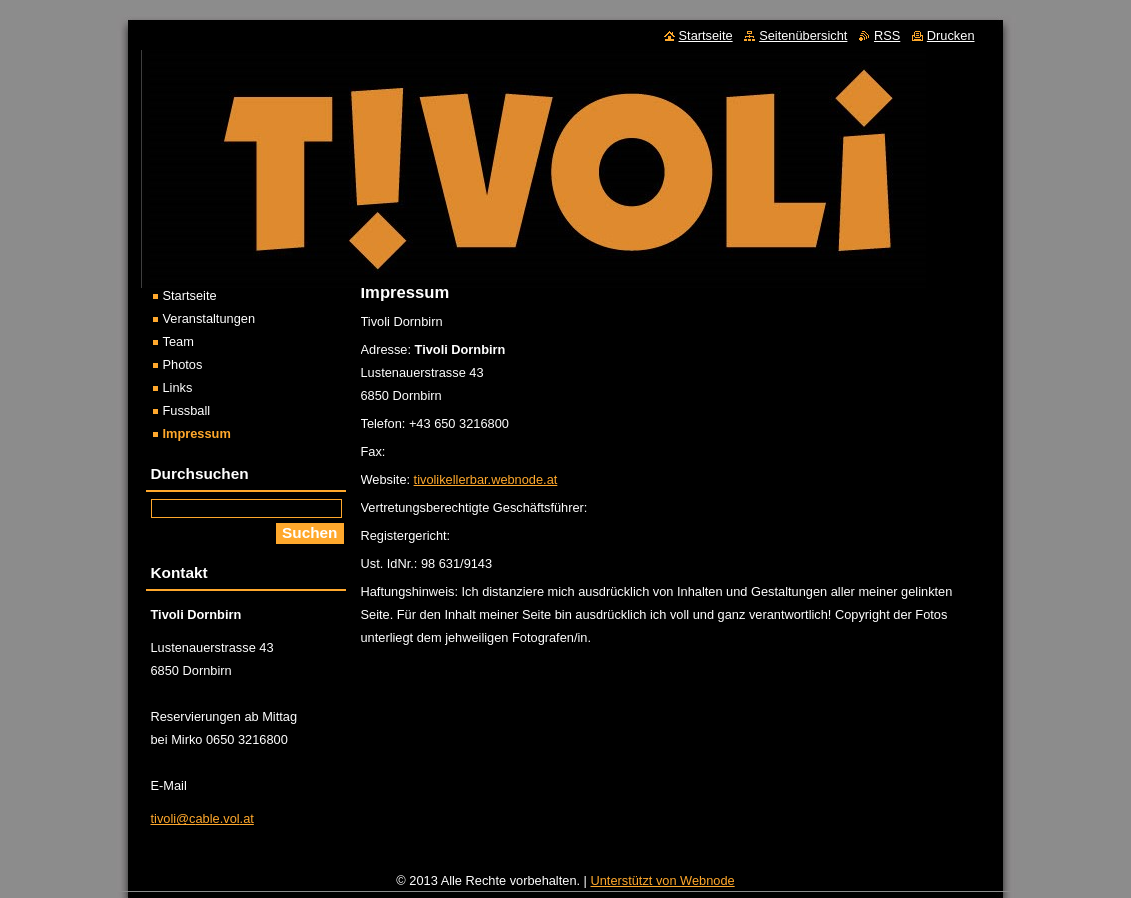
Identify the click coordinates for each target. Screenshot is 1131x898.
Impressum (197, 433)
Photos (183, 364)
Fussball (187, 410)
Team (178, 341)
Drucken (951, 35)
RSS (887, 35)
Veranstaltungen (209, 318)
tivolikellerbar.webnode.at (486, 479)
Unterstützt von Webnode (663, 885)
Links (178, 387)
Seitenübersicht (803, 35)
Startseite (190, 295)
